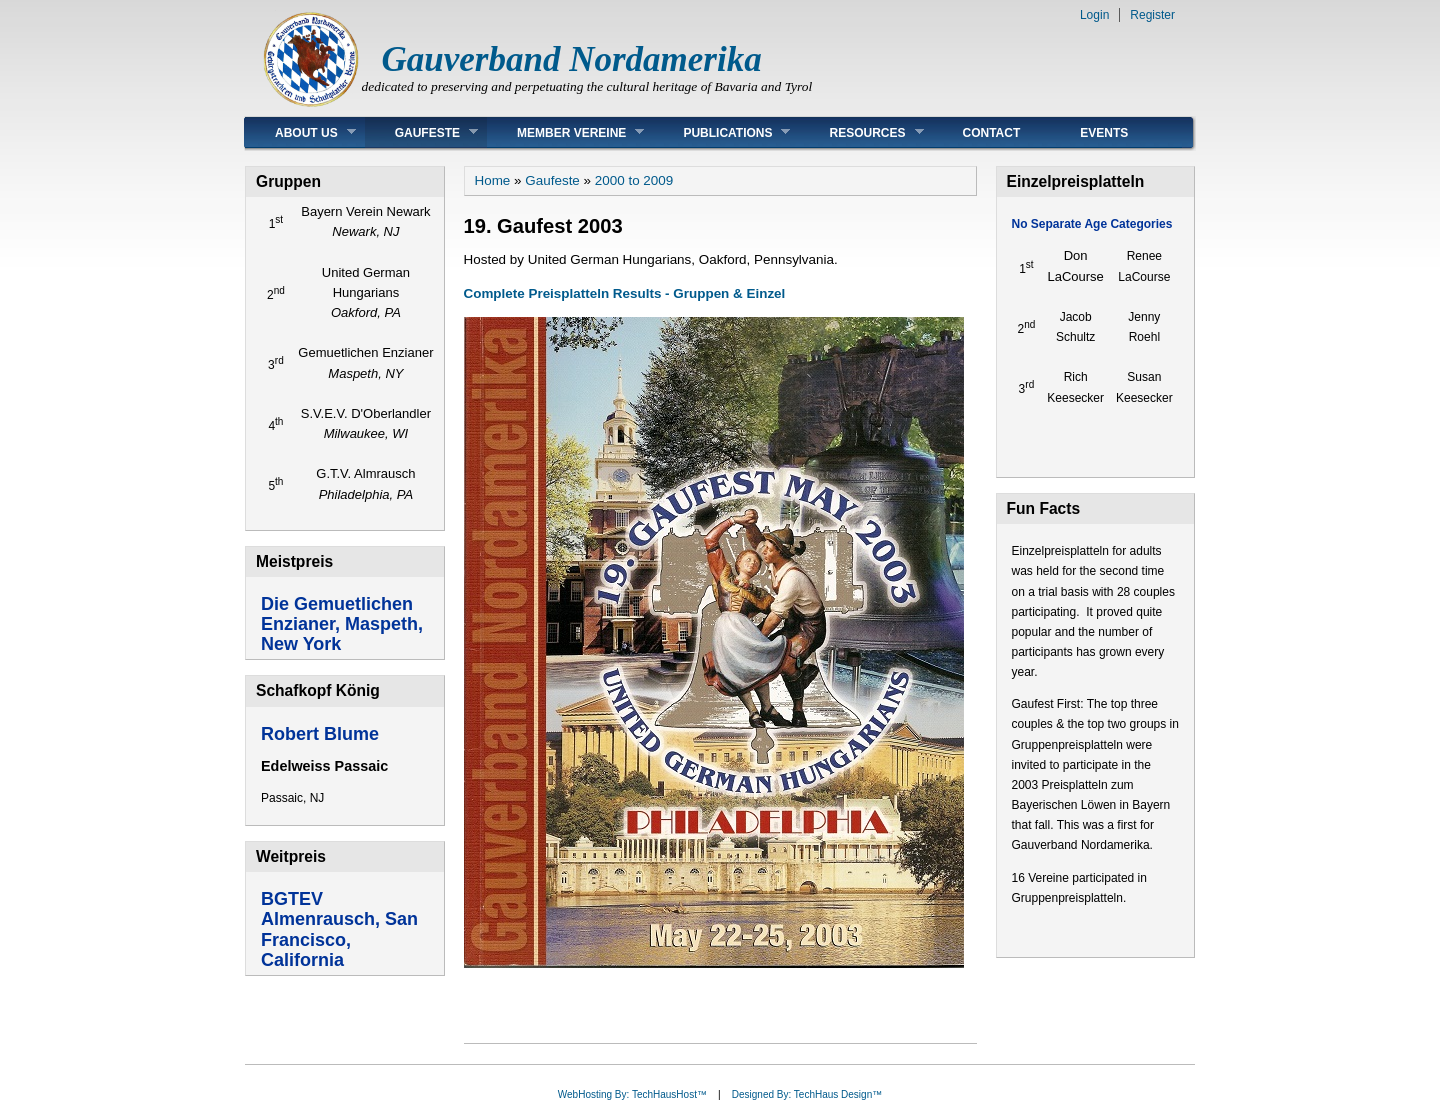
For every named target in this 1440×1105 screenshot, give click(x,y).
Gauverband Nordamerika (572, 59)
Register (1152, 15)
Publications (721, 132)
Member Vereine (565, 132)
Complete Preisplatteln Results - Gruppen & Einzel (625, 293)
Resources (861, 132)
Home (493, 180)
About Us (300, 132)
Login (1094, 15)
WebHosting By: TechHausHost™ (632, 1094)
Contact (992, 133)
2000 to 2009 (634, 180)
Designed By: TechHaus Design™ (807, 1094)
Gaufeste (421, 132)
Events (1104, 133)
